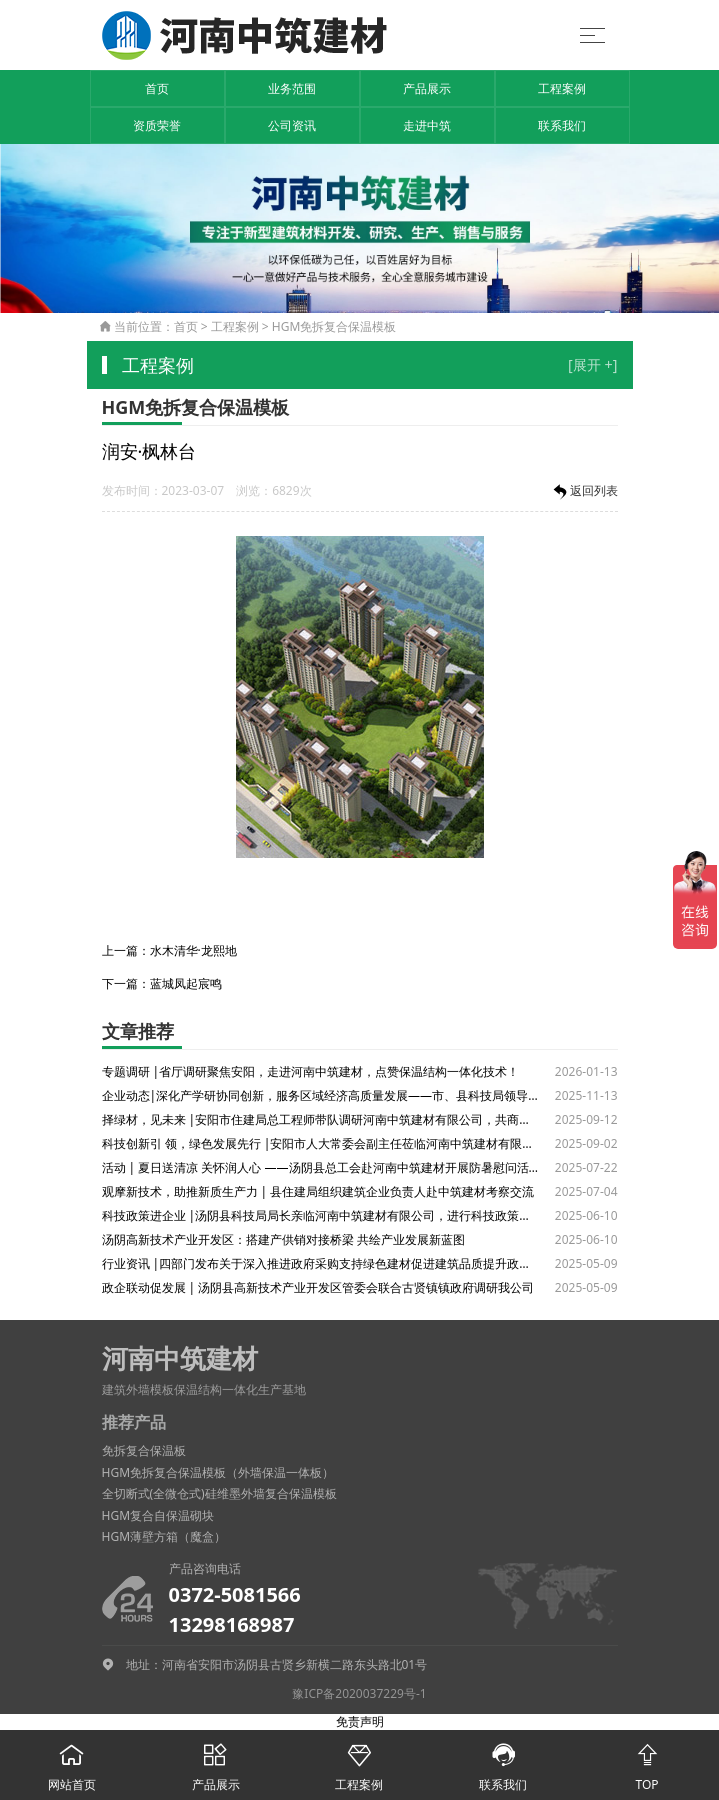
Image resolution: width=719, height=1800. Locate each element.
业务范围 (292, 88)
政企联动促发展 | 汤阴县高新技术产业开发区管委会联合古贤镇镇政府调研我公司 (318, 1287)
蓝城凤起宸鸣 (186, 983)
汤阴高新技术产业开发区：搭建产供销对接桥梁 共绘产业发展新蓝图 (283, 1239)
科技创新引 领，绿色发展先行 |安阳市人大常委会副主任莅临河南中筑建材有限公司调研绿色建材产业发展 (321, 1143)
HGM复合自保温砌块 (158, 1515)
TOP (647, 1761)
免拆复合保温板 (144, 1450)
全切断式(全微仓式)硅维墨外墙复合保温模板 (219, 1493)
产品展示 (427, 88)
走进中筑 (427, 125)
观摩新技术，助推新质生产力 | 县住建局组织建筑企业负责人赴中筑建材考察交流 (318, 1191)
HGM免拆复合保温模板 (334, 326)
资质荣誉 (157, 125)
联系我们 (562, 125)
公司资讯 (292, 125)
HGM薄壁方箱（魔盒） (164, 1536)
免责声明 (360, 1721)
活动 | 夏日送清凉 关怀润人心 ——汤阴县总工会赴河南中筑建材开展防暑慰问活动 (321, 1167)
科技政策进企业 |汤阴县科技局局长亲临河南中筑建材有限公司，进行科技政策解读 (321, 1215)
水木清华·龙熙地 (193, 950)
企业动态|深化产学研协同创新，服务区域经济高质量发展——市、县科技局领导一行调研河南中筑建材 (321, 1095)
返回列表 (584, 492)
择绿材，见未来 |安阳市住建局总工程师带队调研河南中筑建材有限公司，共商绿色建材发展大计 (321, 1119)
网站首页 (72, 1761)
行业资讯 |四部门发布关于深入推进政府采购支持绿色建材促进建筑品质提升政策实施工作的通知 (321, 1263)
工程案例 (562, 88)
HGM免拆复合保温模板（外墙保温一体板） (218, 1472)
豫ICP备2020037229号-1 (359, 1693)
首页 (157, 88)
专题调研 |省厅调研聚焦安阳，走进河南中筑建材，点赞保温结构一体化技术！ (311, 1071)
